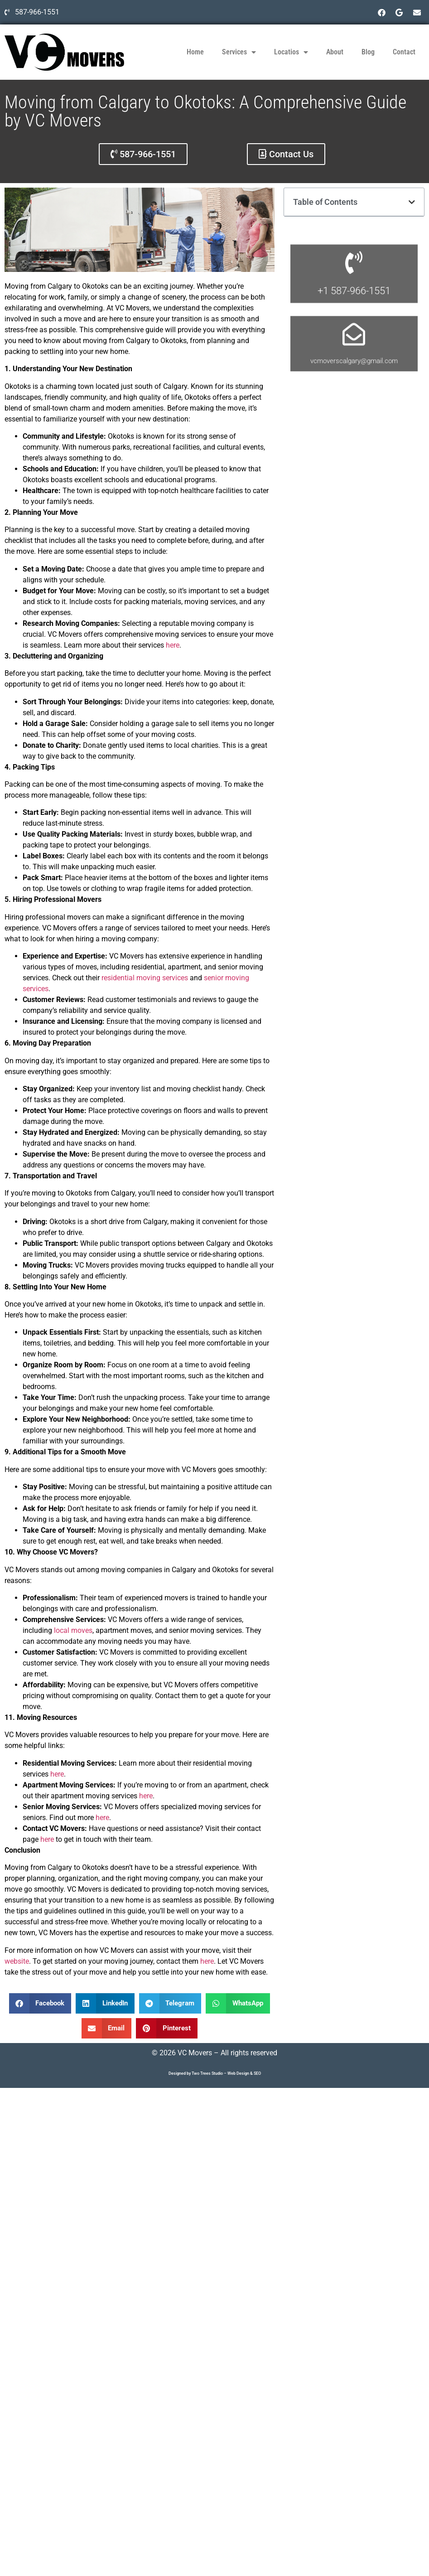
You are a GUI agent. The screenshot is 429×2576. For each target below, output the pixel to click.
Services (239, 52)
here (172, 645)
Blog (368, 52)
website (17, 1961)
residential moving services (144, 977)
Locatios (291, 52)
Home (195, 52)
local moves (73, 1630)
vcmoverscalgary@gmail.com (354, 415)
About (334, 52)
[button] (40, 2003)
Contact (404, 52)
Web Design (238, 2073)
